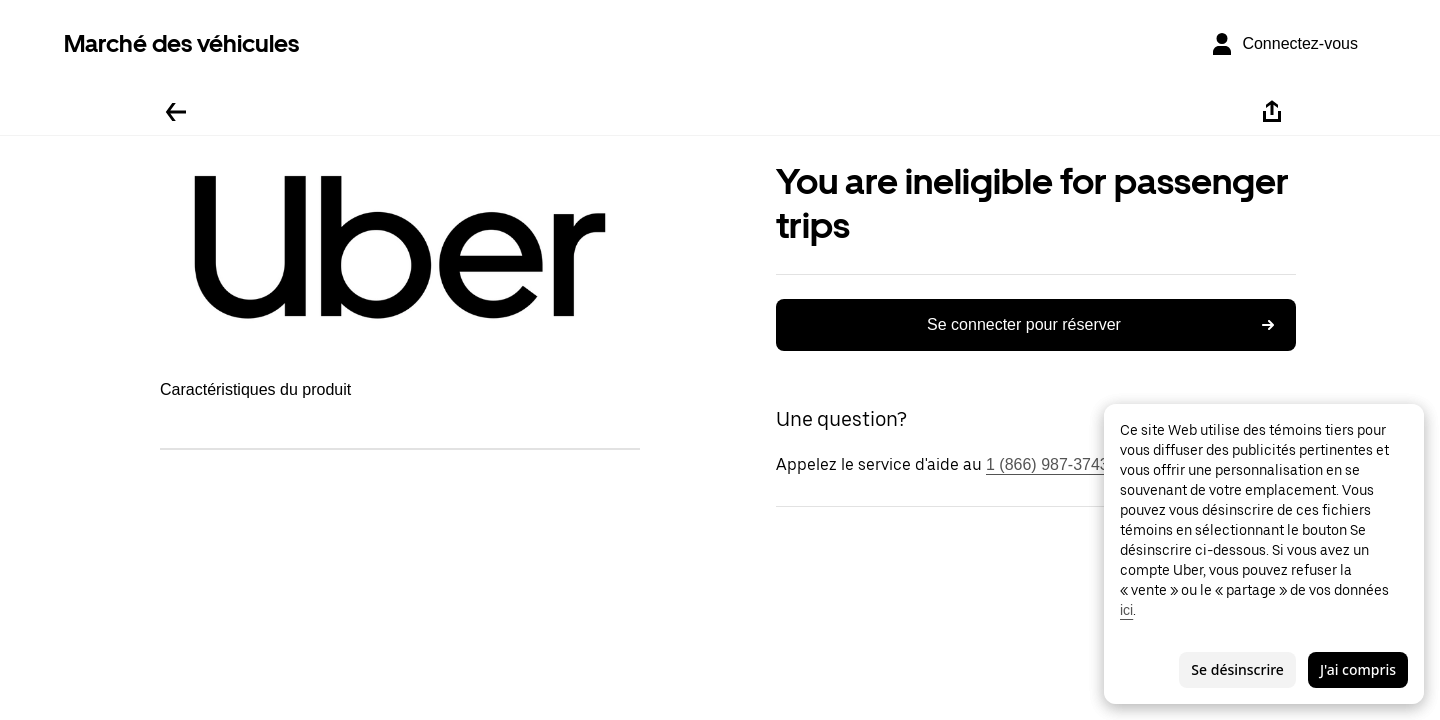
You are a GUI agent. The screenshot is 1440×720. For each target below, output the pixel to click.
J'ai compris (1358, 669)
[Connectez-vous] (1284, 44)
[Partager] (1272, 112)
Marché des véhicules (181, 43)
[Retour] (176, 112)
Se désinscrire (1237, 669)
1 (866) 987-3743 (1047, 464)
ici (1126, 610)
